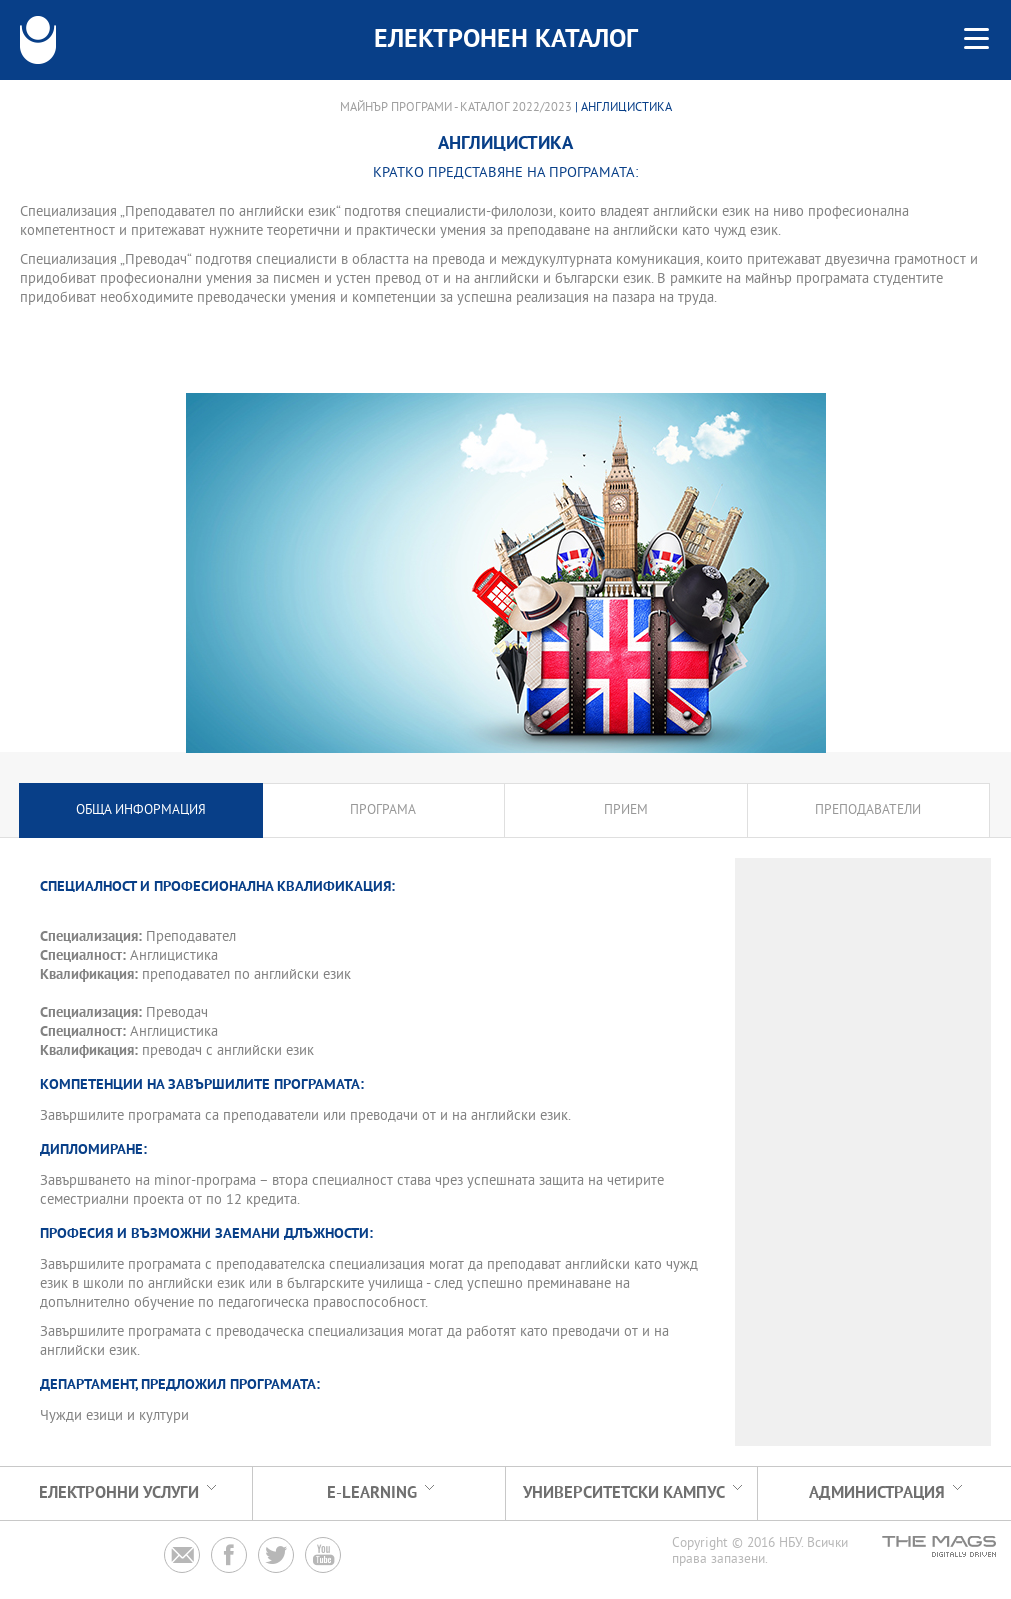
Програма (383, 810)
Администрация (877, 1493)
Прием (626, 810)
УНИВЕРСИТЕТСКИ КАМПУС (624, 1493)
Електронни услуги (119, 1493)
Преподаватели (868, 810)
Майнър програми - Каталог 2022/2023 (456, 108)
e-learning (372, 1493)
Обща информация (141, 810)
